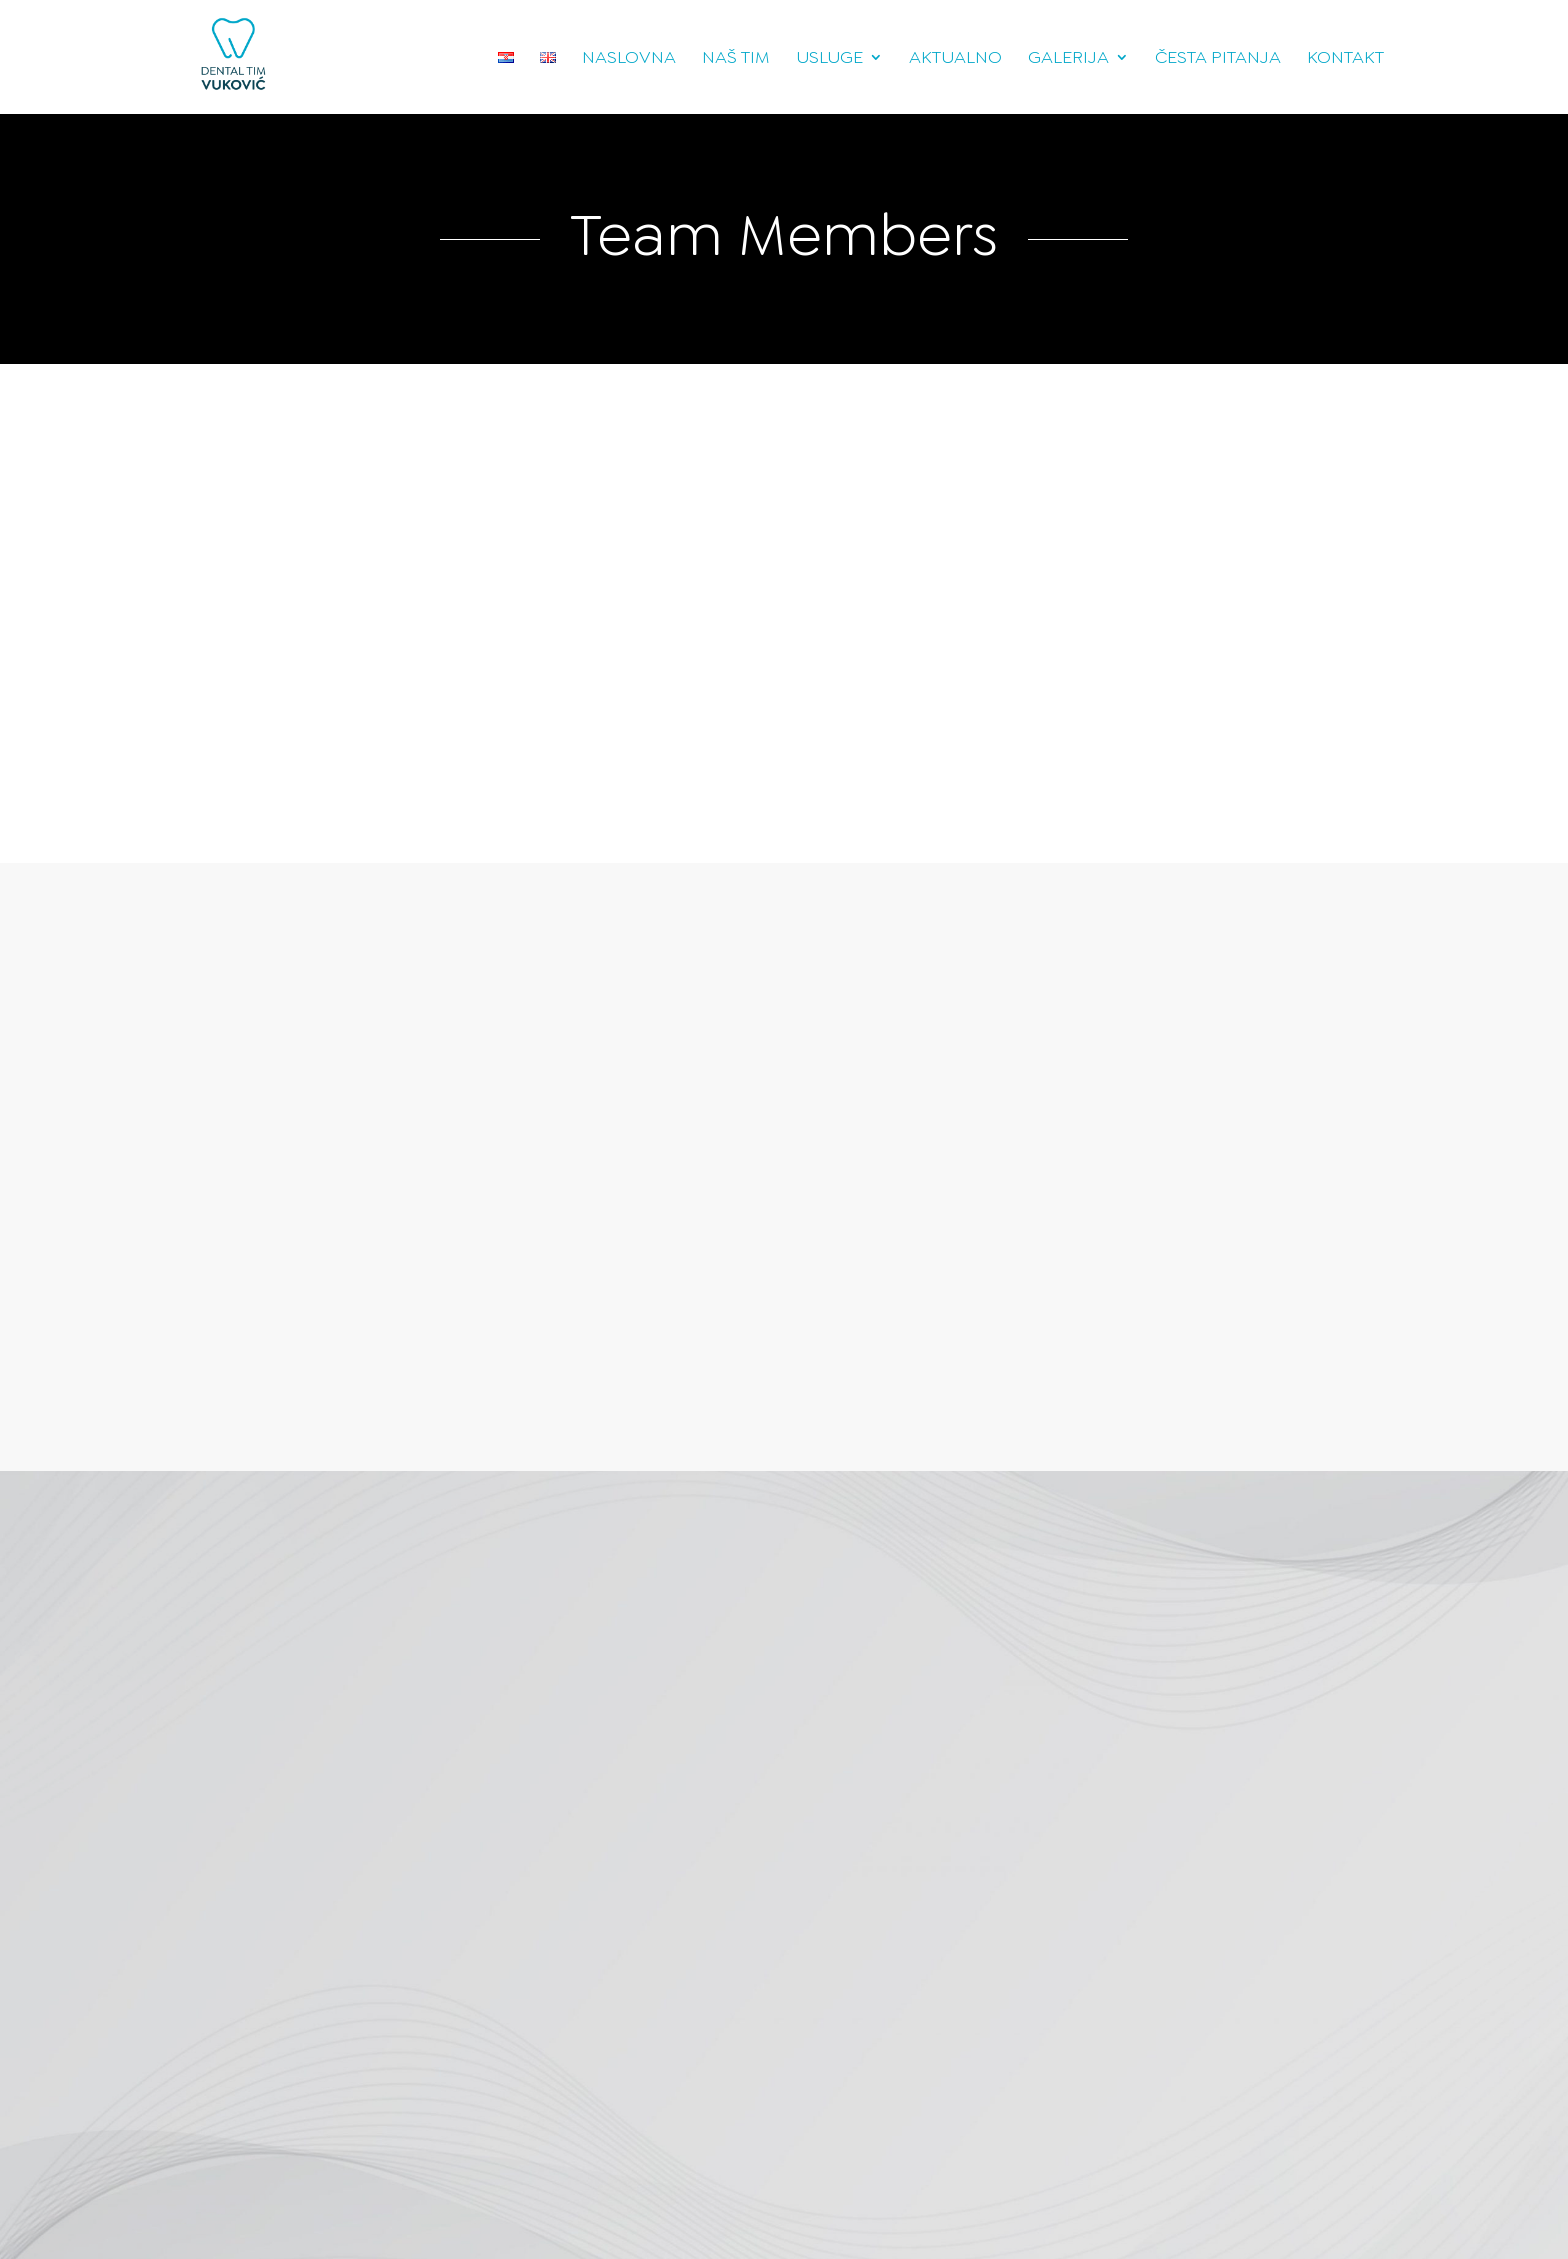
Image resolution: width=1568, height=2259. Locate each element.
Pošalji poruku (446, 1986)
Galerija (1068, 59)
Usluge (829, 59)
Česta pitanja (1218, 59)
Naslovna (629, 59)
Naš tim (736, 59)
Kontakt (1345, 59)
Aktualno (955, 59)
